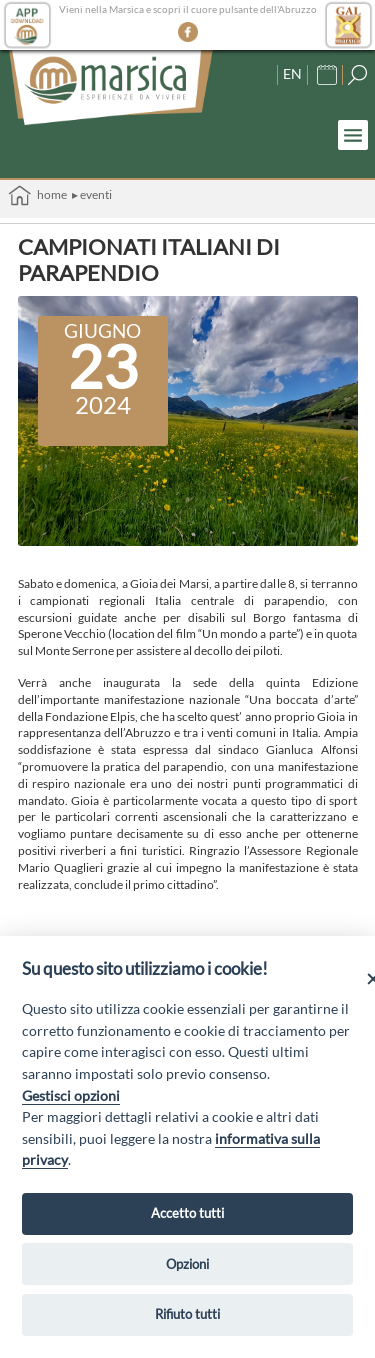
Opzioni (187, 1264)
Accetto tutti (187, 1213)
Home (37, 195)
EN (292, 73)
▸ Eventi (92, 194)
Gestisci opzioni (71, 1095)
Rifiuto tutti (187, 1314)
